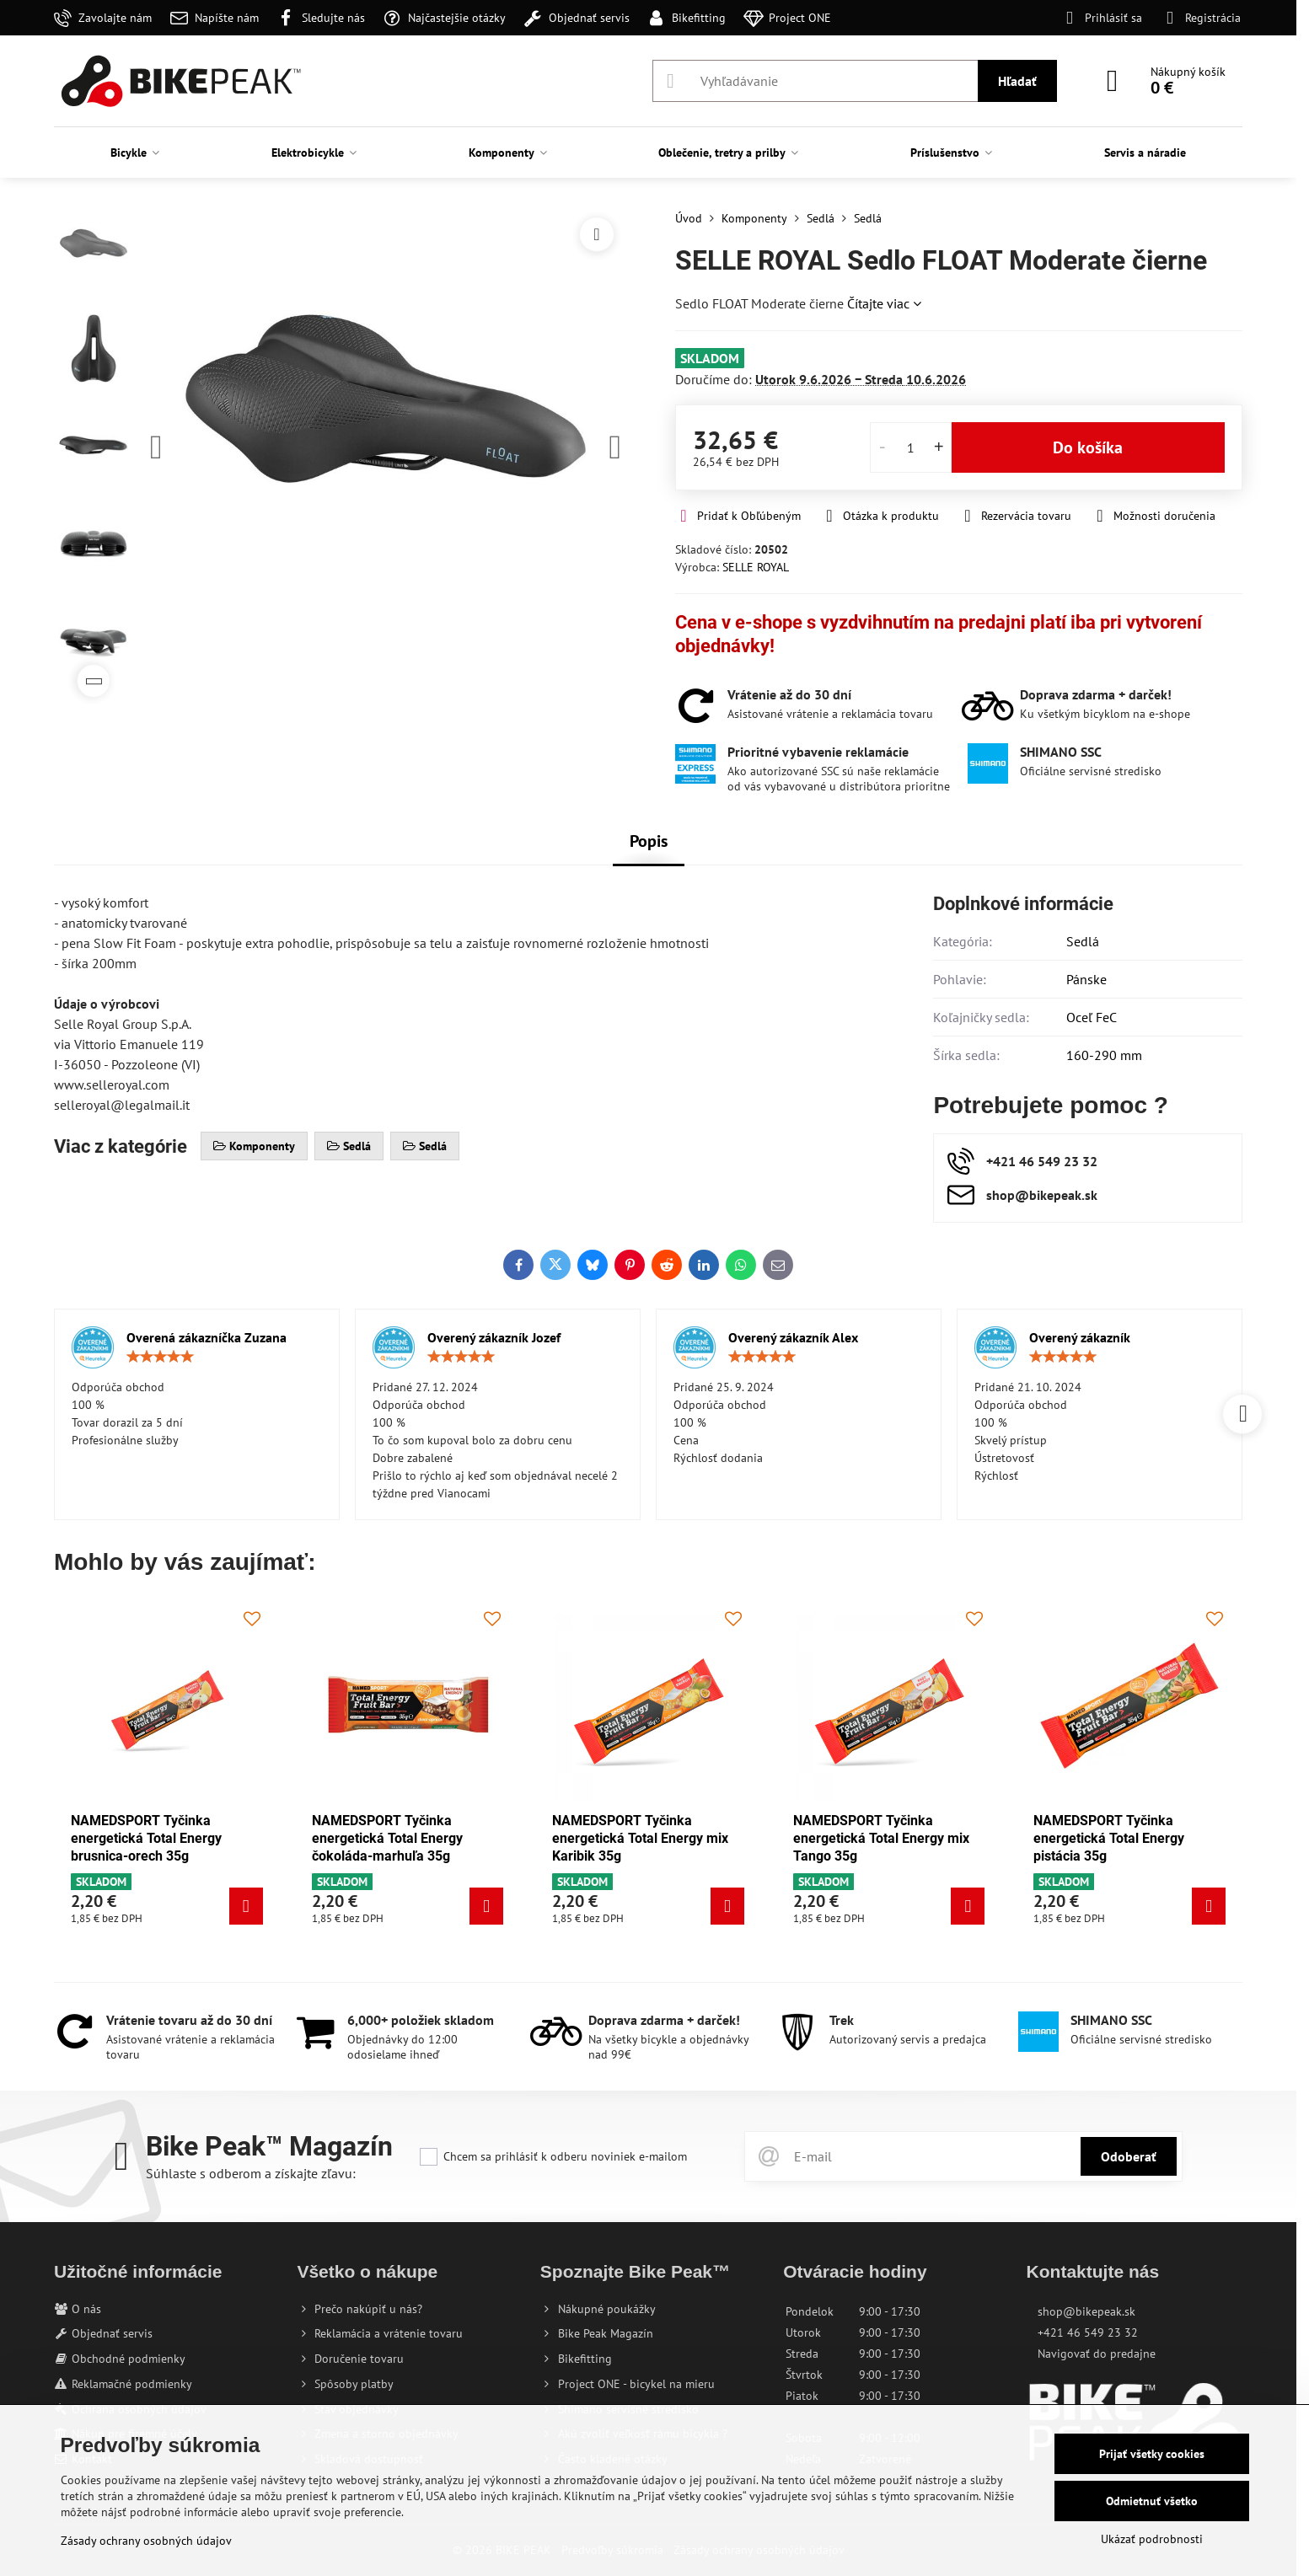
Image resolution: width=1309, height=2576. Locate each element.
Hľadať (1017, 80)
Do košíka (1088, 447)
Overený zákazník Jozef (494, 1337)
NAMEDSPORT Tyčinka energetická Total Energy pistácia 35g (1108, 1838)
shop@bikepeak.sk (1086, 2311)
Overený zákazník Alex (793, 1337)
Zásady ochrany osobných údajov (146, 2540)
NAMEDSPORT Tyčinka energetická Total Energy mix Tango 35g (881, 1838)
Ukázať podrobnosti (1152, 2539)
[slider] (160, 1356)
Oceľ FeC (1091, 1017)
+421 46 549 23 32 (1088, 2332)
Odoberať (1128, 2156)
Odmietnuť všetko (1152, 2501)
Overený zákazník (1079, 1337)
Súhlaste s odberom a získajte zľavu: (251, 2173)
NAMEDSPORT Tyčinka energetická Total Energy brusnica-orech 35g (146, 1838)
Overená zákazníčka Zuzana (206, 1337)
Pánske (1086, 979)
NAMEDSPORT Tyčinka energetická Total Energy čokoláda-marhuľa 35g (387, 1838)
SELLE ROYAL (755, 567)
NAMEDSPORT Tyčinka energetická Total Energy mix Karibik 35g (640, 1838)
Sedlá (1082, 941)
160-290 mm (1104, 1055)
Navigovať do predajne (1097, 2353)
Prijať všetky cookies (1151, 2453)
